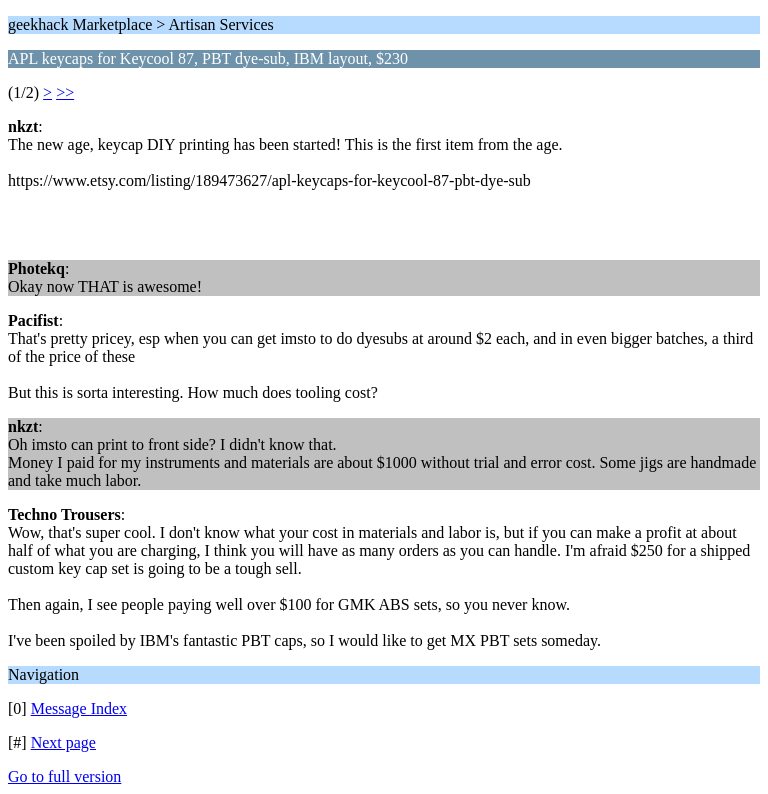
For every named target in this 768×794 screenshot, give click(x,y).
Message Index (79, 708)
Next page (63, 742)
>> (65, 92)
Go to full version (64, 776)
